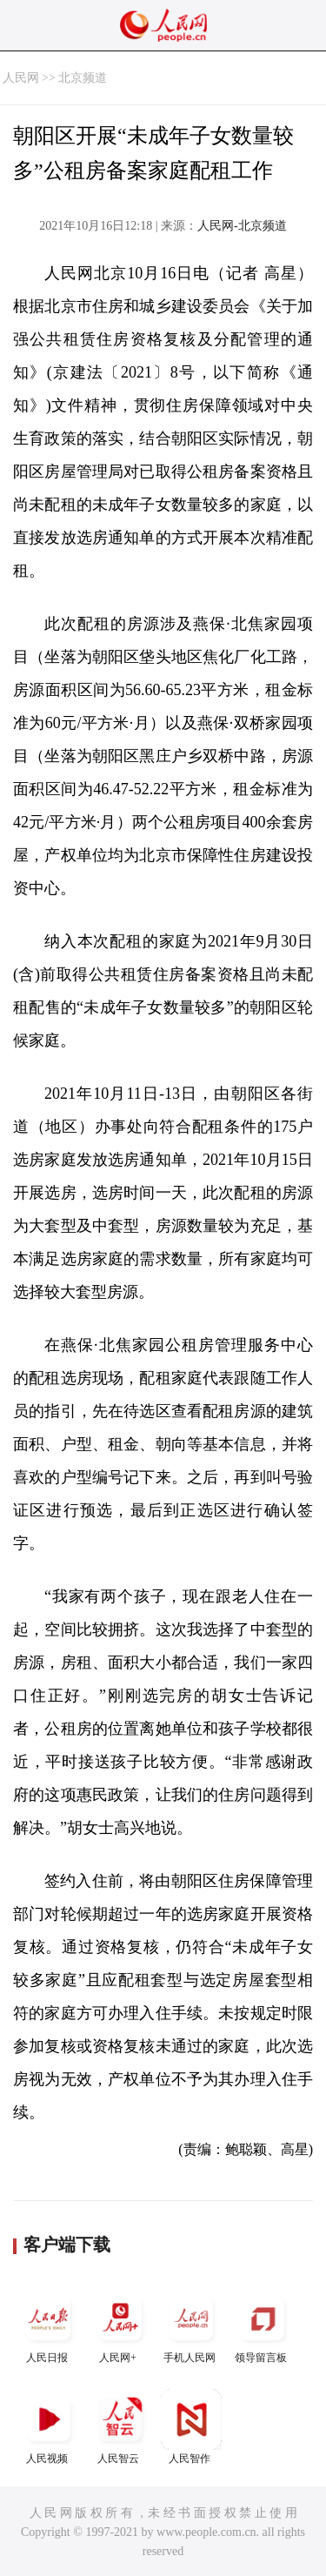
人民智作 (191, 2427)
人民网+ (120, 2326)
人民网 (21, 77)
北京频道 (82, 77)
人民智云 (120, 2427)
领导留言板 (262, 2326)
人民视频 (48, 2427)
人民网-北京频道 (242, 225)
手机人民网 (191, 2326)
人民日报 (48, 2326)
